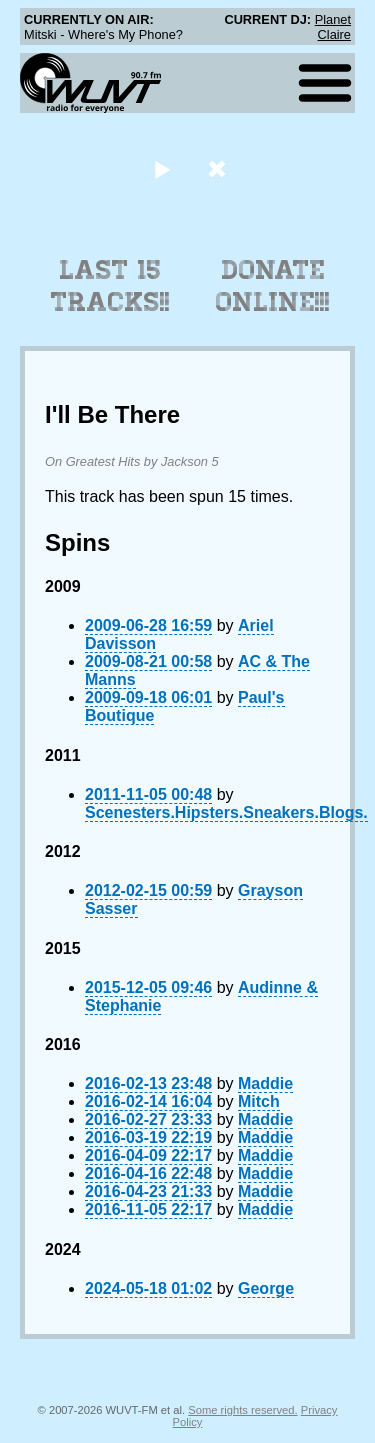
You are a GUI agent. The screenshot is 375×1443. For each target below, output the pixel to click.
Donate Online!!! (273, 286)
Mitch (259, 1101)
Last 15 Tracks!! (110, 286)
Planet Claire (333, 27)
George (266, 1288)
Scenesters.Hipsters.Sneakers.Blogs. (226, 812)
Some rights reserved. (242, 1410)
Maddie (265, 1083)
